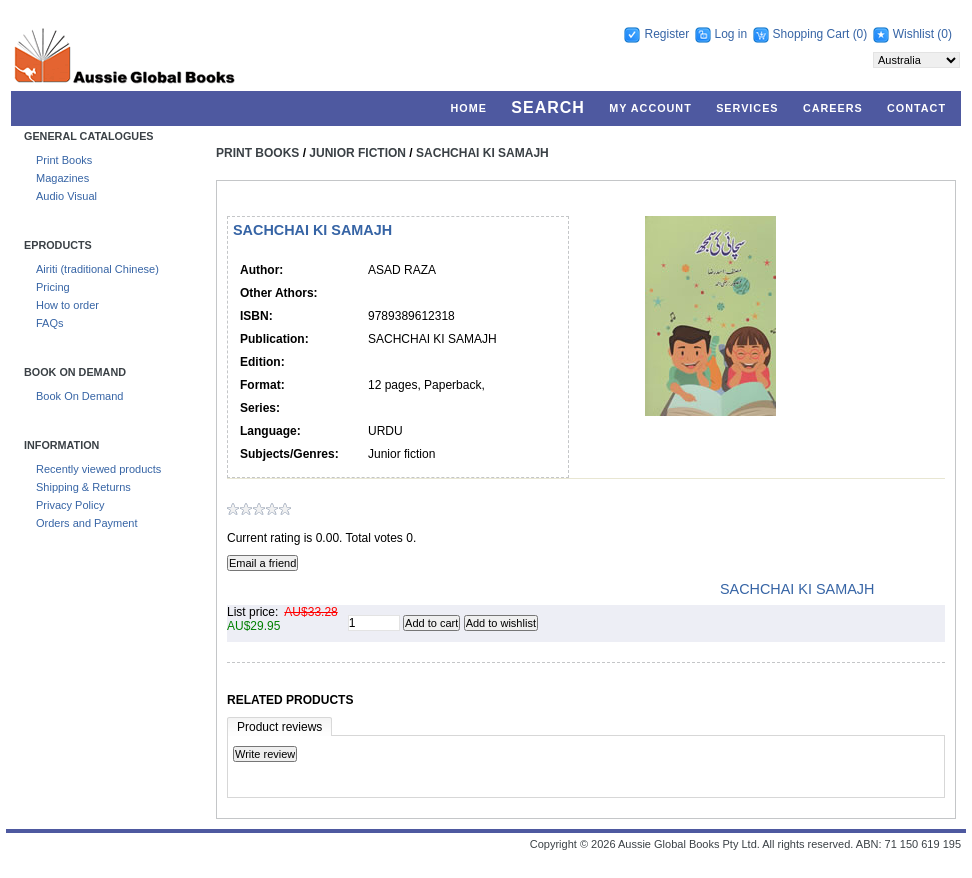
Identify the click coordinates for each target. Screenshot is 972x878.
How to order (67, 305)
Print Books (64, 160)
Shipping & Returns (83, 487)
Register (666, 34)
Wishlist (913, 34)
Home (469, 108)
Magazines (62, 178)
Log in (731, 34)
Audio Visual (66, 196)
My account (650, 108)
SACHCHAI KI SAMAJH (482, 153)
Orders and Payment (87, 523)
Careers (833, 108)
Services (747, 108)
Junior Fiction (357, 153)
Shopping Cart (813, 34)
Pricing (53, 287)
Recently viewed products (98, 469)
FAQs (50, 323)
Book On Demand (79, 396)
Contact (916, 108)
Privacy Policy (70, 505)
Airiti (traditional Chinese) (97, 269)
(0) (860, 34)
